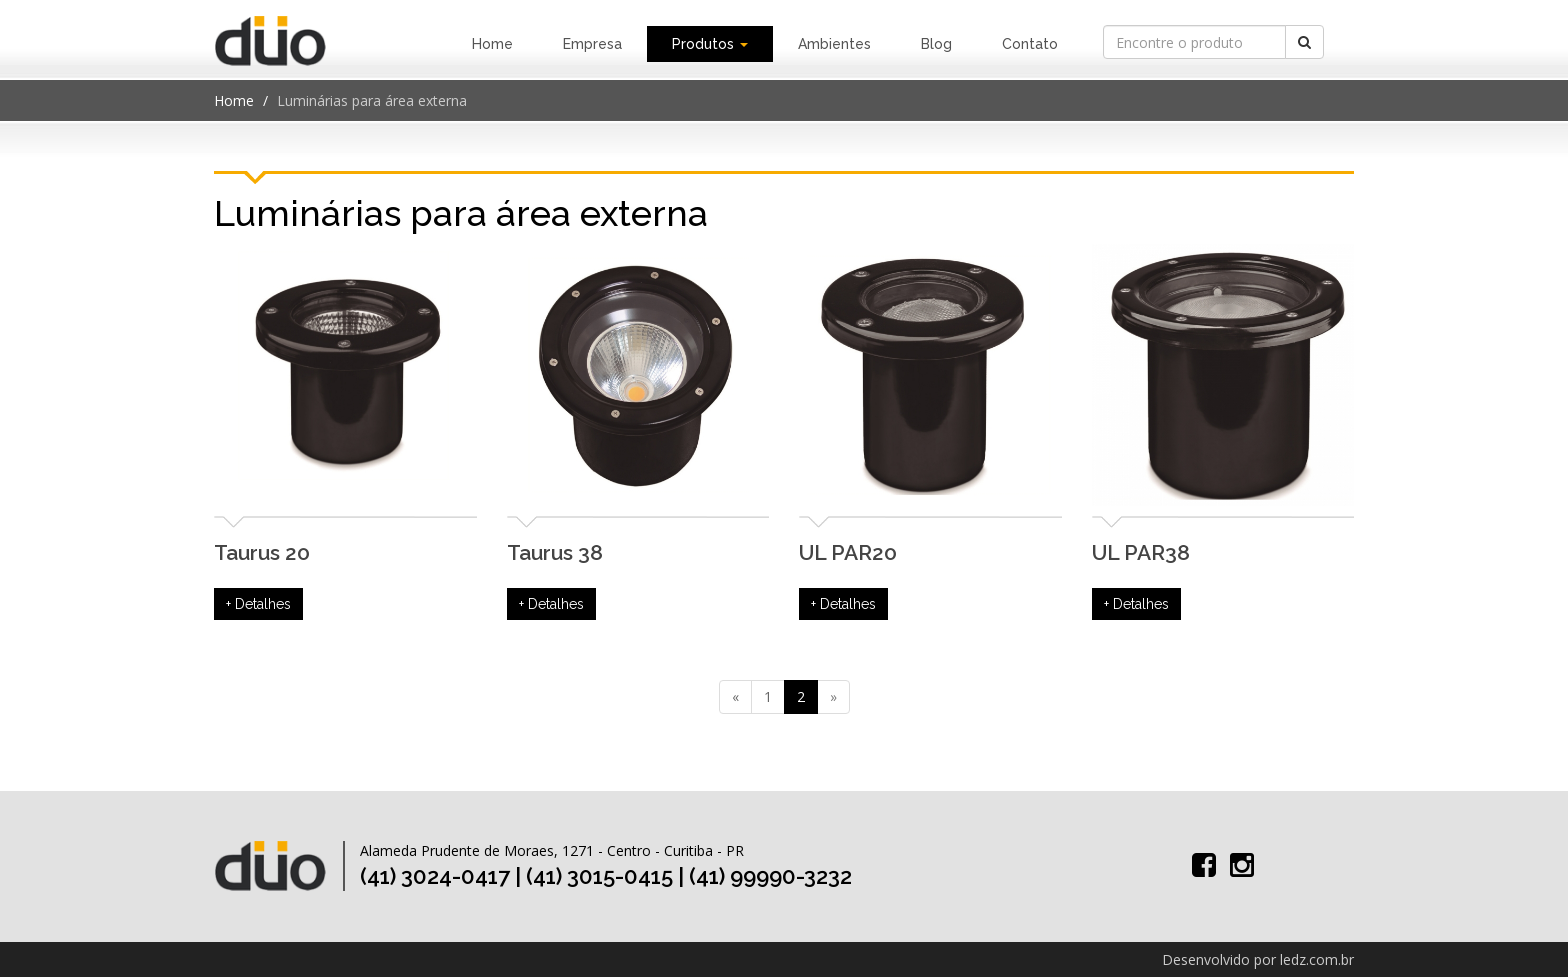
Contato (1030, 44)
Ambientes (834, 44)
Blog (936, 44)
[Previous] (735, 697)
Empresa (592, 44)
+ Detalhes (258, 604)
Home (492, 44)
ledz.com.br (1317, 959)
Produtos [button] (710, 44)
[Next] (833, 697)
